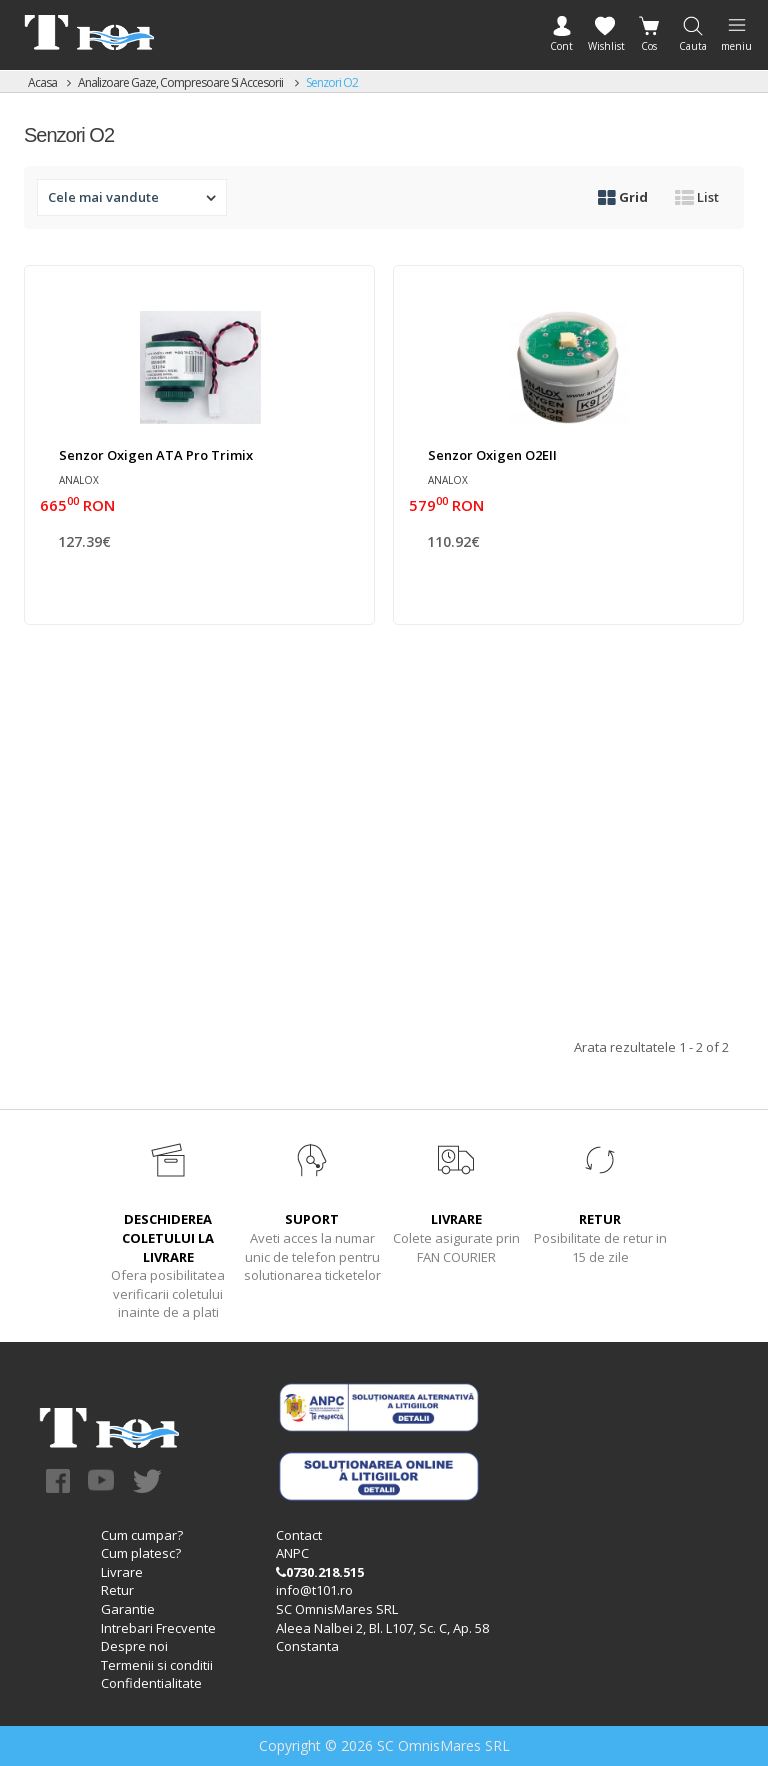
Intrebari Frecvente (158, 1628)
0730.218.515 (320, 1572)
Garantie (128, 1609)
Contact (299, 1535)
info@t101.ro (314, 1590)
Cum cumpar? (142, 1535)
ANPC (292, 1553)
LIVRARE (456, 1219)
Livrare (122, 1572)
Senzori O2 (332, 82)
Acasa (42, 82)
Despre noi (134, 1646)
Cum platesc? (141, 1553)
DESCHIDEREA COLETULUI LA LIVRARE (168, 1237)
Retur (117, 1590)
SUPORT (312, 1219)
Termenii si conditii (157, 1665)
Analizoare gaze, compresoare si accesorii (181, 82)
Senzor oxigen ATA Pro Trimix (156, 455)
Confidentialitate (151, 1683)
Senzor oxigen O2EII (492, 455)
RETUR (600, 1219)
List (697, 197)
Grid (623, 197)
